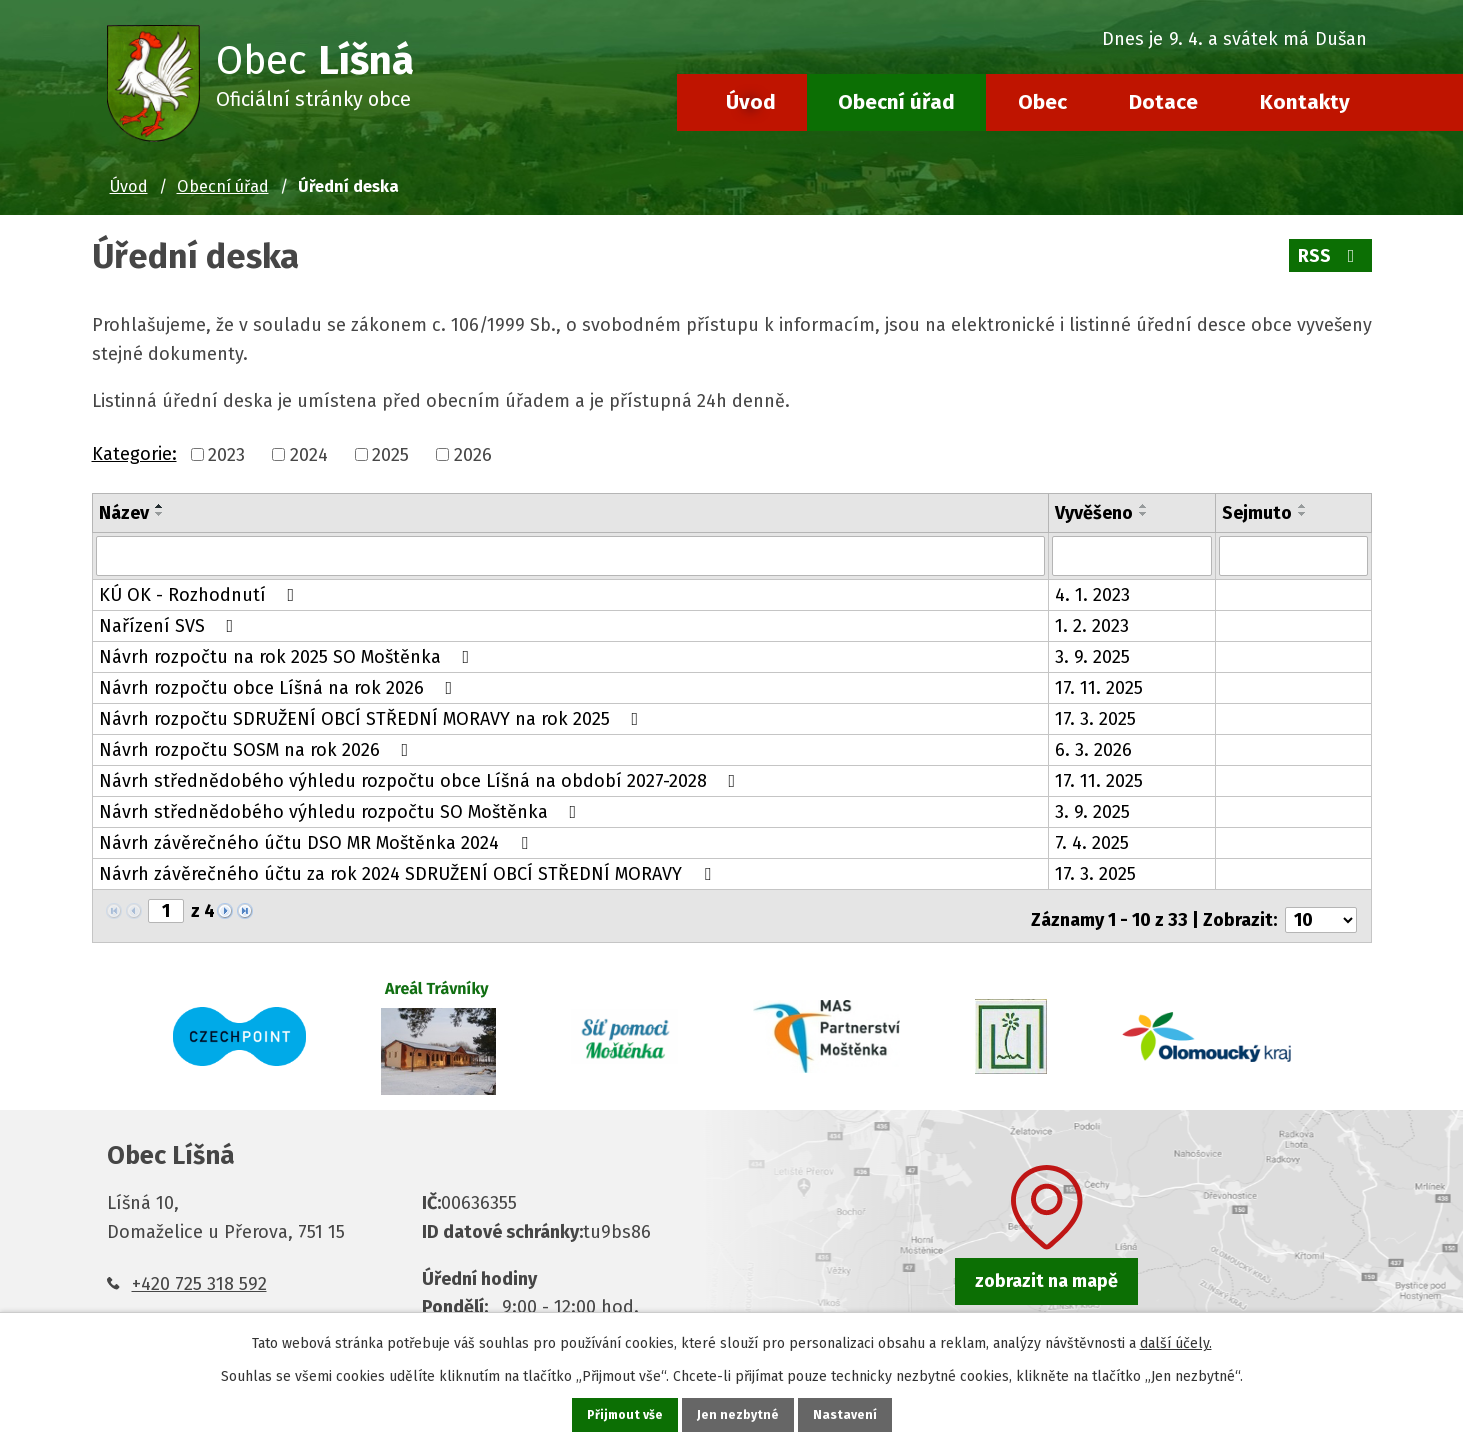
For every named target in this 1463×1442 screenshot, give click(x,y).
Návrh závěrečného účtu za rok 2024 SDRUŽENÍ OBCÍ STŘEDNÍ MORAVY (409, 872)
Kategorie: (134, 454)
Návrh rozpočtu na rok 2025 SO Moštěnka (288, 655)
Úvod (751, 102)
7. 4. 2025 (1092, 841)
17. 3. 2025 (1095, 717)
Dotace (1163, 102)
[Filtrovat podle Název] (570, 555)
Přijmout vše (622, 1413)
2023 (226, 455)
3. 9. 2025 (1092, 655)
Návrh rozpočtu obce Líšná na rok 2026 (280, 686)
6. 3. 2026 (1093, 748)
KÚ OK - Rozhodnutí (201, 593)
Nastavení (850, 1413)
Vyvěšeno (1094, 513)
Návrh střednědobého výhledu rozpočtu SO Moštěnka (342, 810)
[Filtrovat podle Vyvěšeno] (1132, 555)
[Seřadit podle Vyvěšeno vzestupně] (1144, 506)
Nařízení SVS (170, 624)
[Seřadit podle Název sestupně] (160, 514)
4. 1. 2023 (1092, 593)
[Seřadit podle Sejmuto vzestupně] (1303, 506)
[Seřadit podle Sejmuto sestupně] (1303, 514)
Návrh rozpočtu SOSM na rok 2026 (258, 748)
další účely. (1176, 1340)
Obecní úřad (896, 102)
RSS (1328, 256)
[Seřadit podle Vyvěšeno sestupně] (1144, 514)
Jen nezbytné (740, 1413)
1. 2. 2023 (1092, 624)
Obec (1042, 102)
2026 (473, 455)
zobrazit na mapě (1046, 1272)
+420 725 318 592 (199, 1274)
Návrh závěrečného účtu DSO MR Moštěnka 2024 (317, 841)
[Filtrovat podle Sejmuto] (1293, 555)
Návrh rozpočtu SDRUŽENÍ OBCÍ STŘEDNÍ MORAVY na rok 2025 (373, 717)
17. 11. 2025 (1099, 686)
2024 (309, 455)
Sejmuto (1257, 513)
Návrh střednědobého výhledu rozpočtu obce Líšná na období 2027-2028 (421, 779)
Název (124, 513)
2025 (390, 455)
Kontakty (1305, 102)
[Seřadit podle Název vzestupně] (160, 506)
